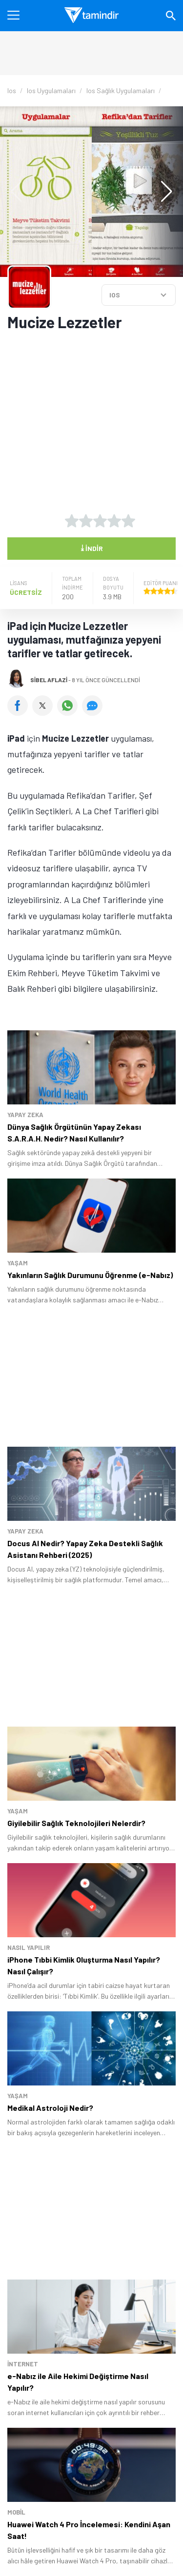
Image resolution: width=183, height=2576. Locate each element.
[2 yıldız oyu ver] (86, 521)
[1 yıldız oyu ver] (72, 521)
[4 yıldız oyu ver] (114, 521)
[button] (162, 191)
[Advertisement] (91, 415)
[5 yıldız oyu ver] (128, 521)
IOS (114, 295)
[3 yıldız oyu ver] (100, 521)
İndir (92, 547)
